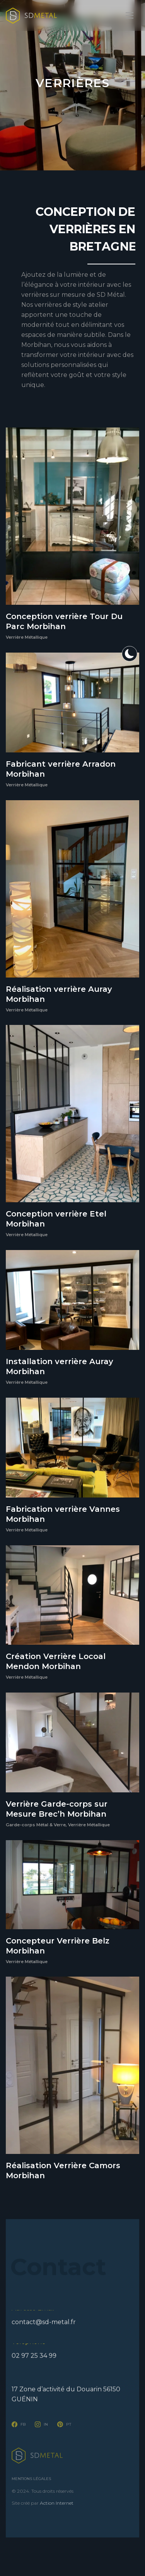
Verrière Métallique (27, 637)
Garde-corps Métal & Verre (36, 1824)
